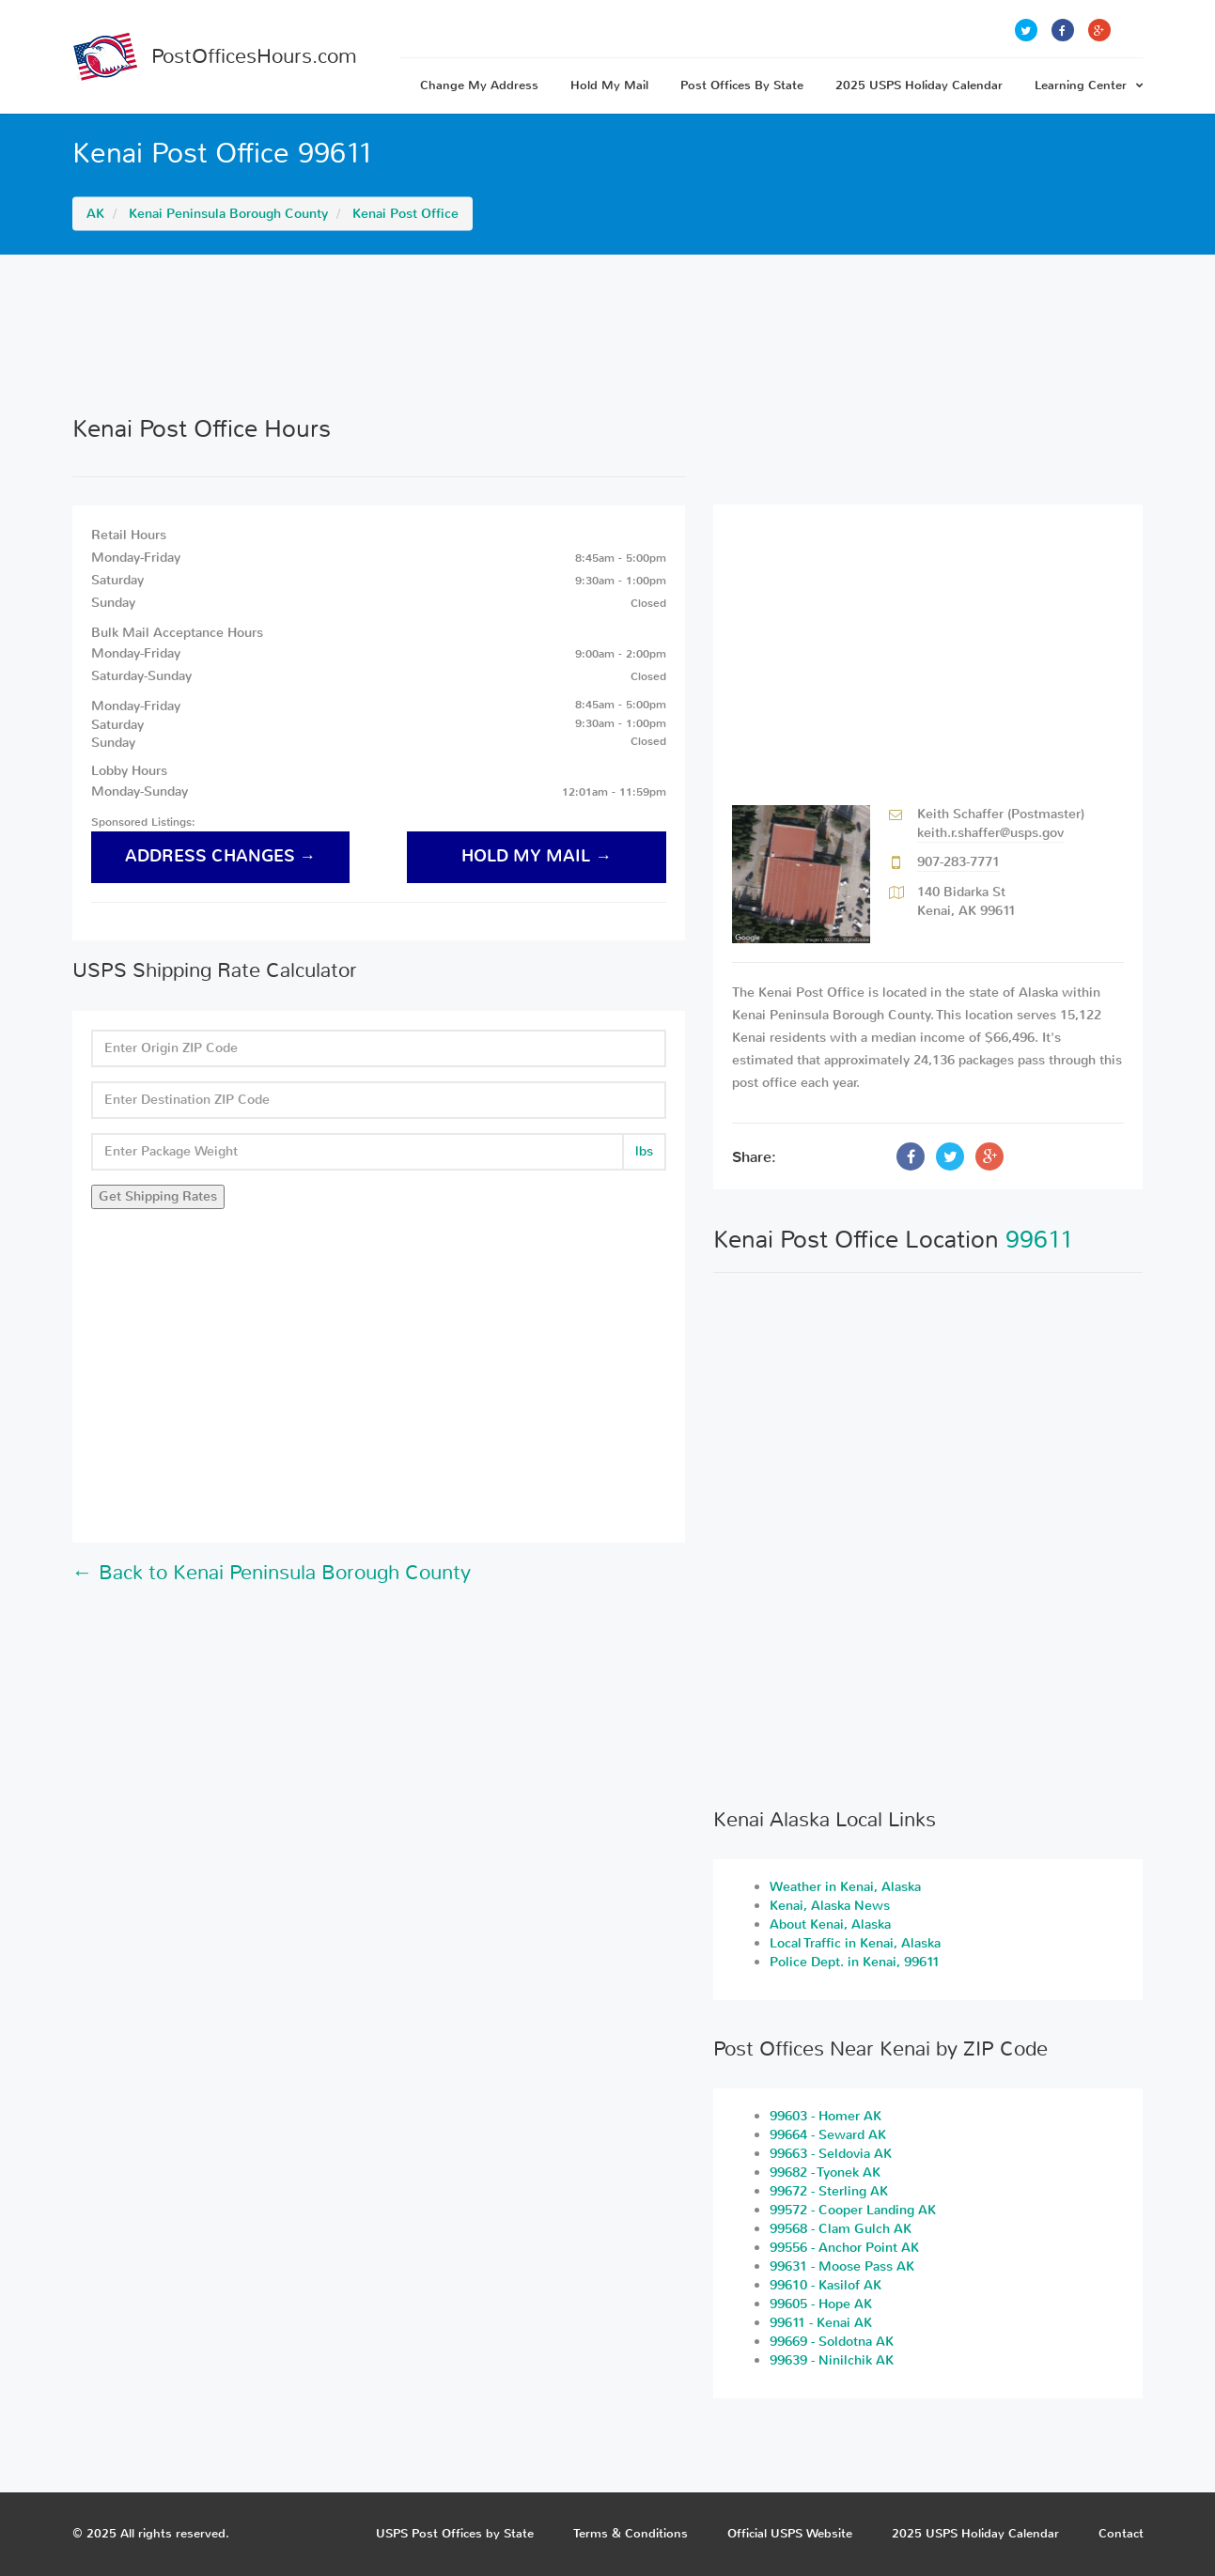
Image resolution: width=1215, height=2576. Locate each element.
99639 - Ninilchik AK (832, 2360)
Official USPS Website (789, 2533)
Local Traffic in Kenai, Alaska (855, 1943)
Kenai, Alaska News (830, 1906)
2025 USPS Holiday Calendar (919, 85)
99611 (1039, 1239)
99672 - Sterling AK (829, 2191)
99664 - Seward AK (828, 2135)
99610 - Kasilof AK (825, 2285)
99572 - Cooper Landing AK (853, 2210)
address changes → (221, 856)
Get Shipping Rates (158, 1196)
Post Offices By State (741, 85)
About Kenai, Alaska (830, 1924)
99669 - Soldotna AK (832, 2342)
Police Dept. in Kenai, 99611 (855, 1962)
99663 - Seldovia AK (831, 2154)
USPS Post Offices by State (455, 2533)
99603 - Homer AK (825, 2116)
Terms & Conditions (630, 2533)
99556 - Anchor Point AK (844, 2248)
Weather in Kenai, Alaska (845, 1887)
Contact (1121, 2533)
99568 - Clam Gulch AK (840, 2229)
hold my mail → (536, 856)
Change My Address (479, 85)
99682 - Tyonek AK (825, 2172)
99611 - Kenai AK (821, 2323)
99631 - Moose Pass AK (842, 2266)
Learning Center (1089, 85)
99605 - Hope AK (821, 2304)
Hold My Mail (609, 85)
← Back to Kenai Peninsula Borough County (271, 1573)
